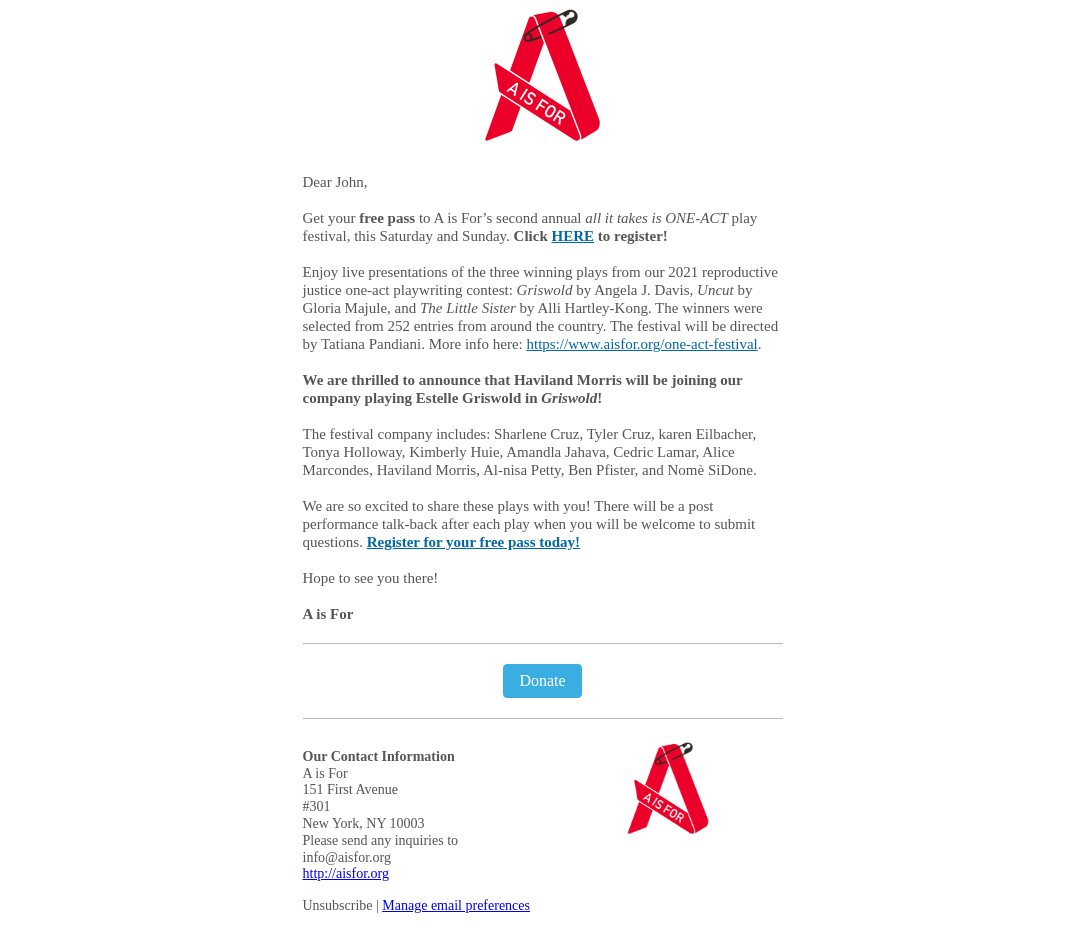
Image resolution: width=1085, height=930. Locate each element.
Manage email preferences (456, 905)
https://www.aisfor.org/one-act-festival (642, 344)
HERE (573, 236)
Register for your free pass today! (473, 542)
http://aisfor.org (346, 873)
